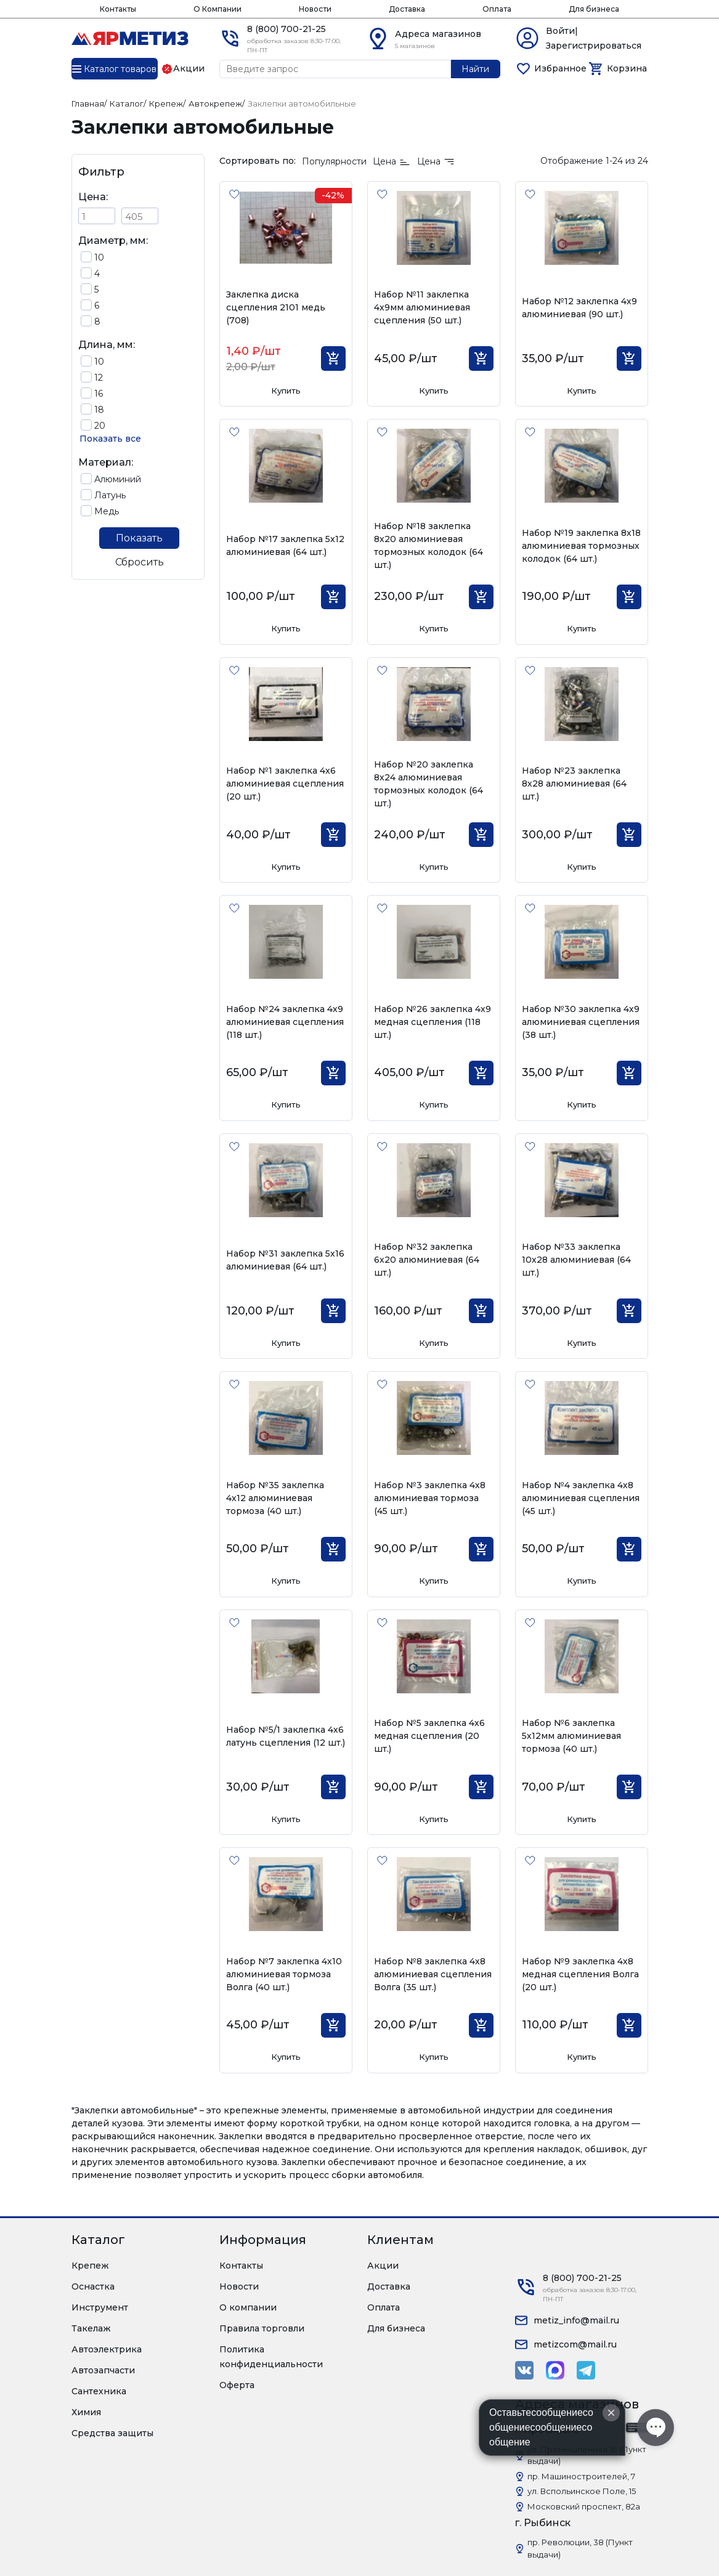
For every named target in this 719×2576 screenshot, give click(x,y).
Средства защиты (112, 2433)
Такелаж (91, 2328)
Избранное (560, 68)
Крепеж (90, 2265)
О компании (248, 2307)
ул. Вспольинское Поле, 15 (581, 2491)
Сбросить (139, 562)
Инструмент (99, 2307)
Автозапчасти (103, 2370)
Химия (86, 2412)
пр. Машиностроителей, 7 (581, 2476)
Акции (383, 2265)
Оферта (236, 2385)
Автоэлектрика (106, 2349)
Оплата (496, 9)
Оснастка (93, 2286)
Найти (475, 69)
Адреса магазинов (438, 33)
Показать (139, 538)
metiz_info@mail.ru (576, 2320)
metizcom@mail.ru (575, 2344)
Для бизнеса (594, 9)
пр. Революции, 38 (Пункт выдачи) (580, 2548)
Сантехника (98, 2391)
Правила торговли (261, 2328)
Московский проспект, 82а (583, 2506)
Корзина (627, 68)
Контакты (118, 9)
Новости (315, 9)
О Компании (217, 9)
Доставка (407, 9)
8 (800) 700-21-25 (286, 28)
